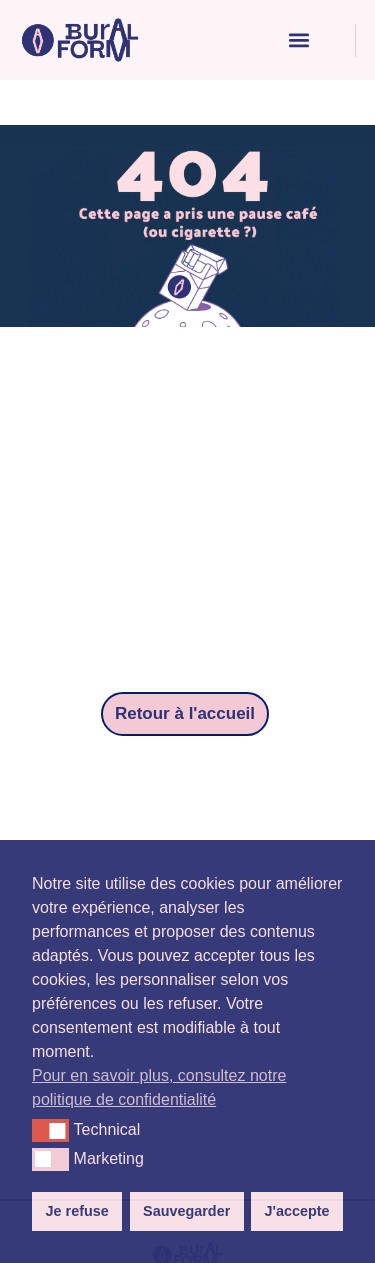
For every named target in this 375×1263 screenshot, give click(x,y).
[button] (298, 40)
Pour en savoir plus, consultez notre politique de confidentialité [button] (159, 1087)
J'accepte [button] (296, 1211)
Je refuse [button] (77, 1211)
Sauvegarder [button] (186, 1211)
